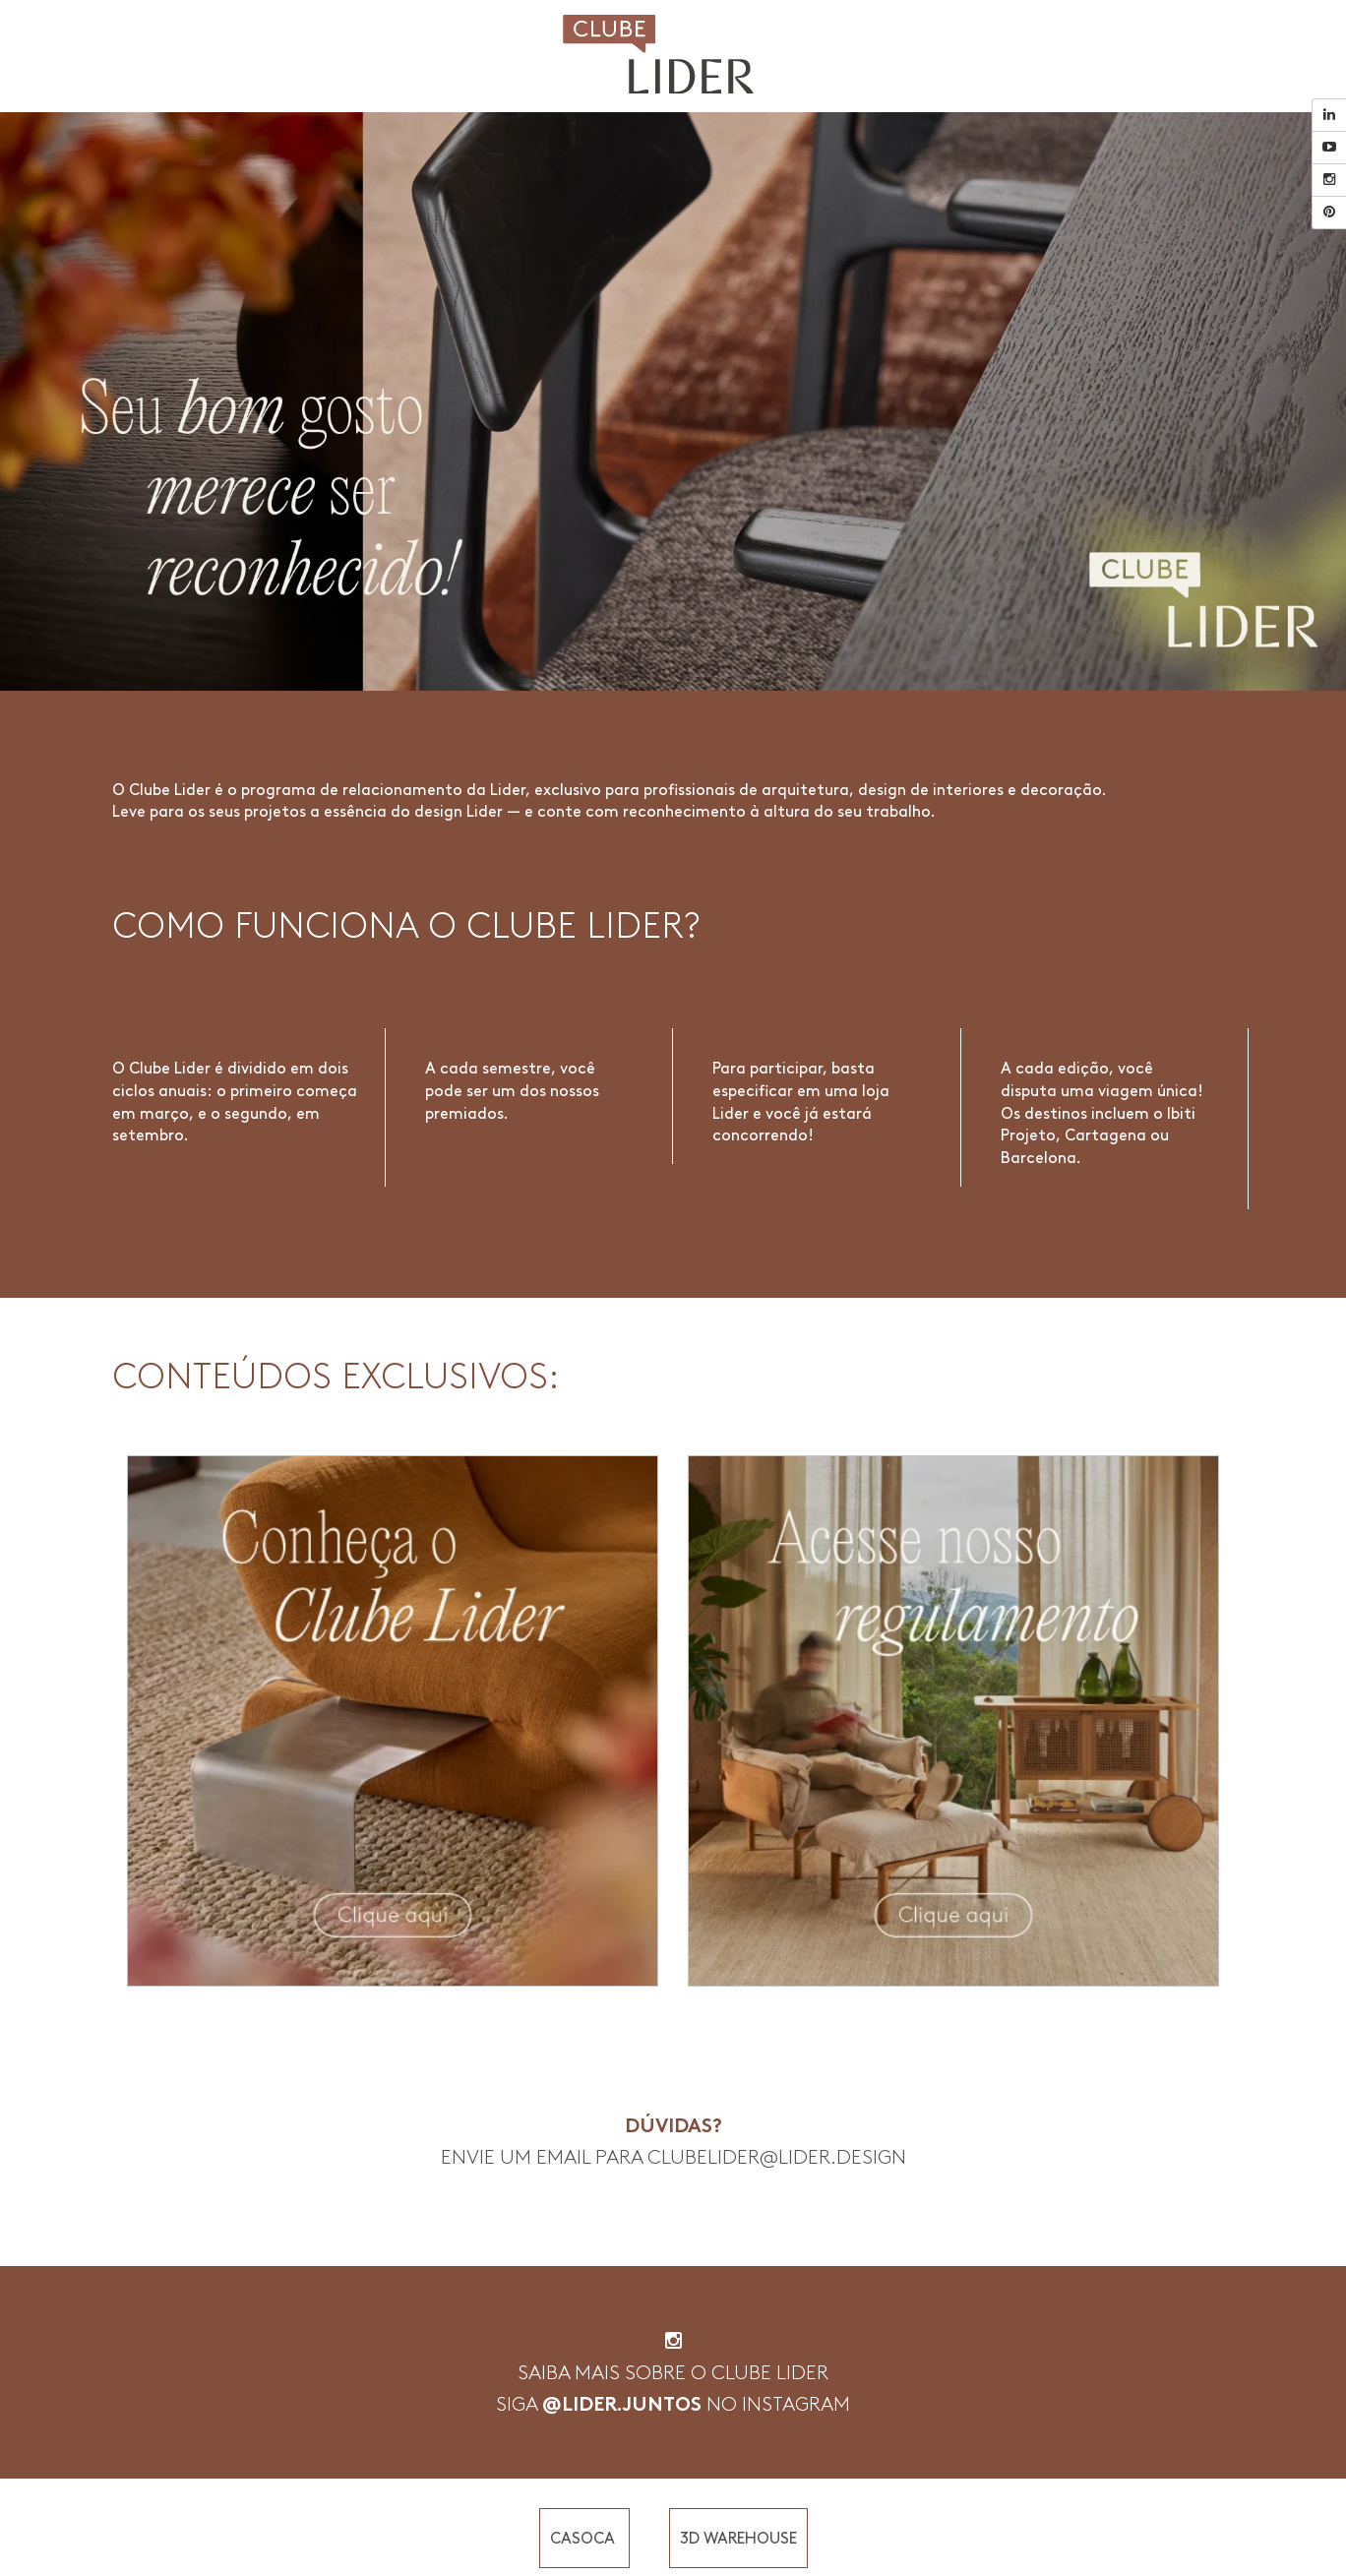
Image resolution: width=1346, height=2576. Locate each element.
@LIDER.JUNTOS (622, 2404)
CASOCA (584, 2538)
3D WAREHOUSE (738, 2538)
